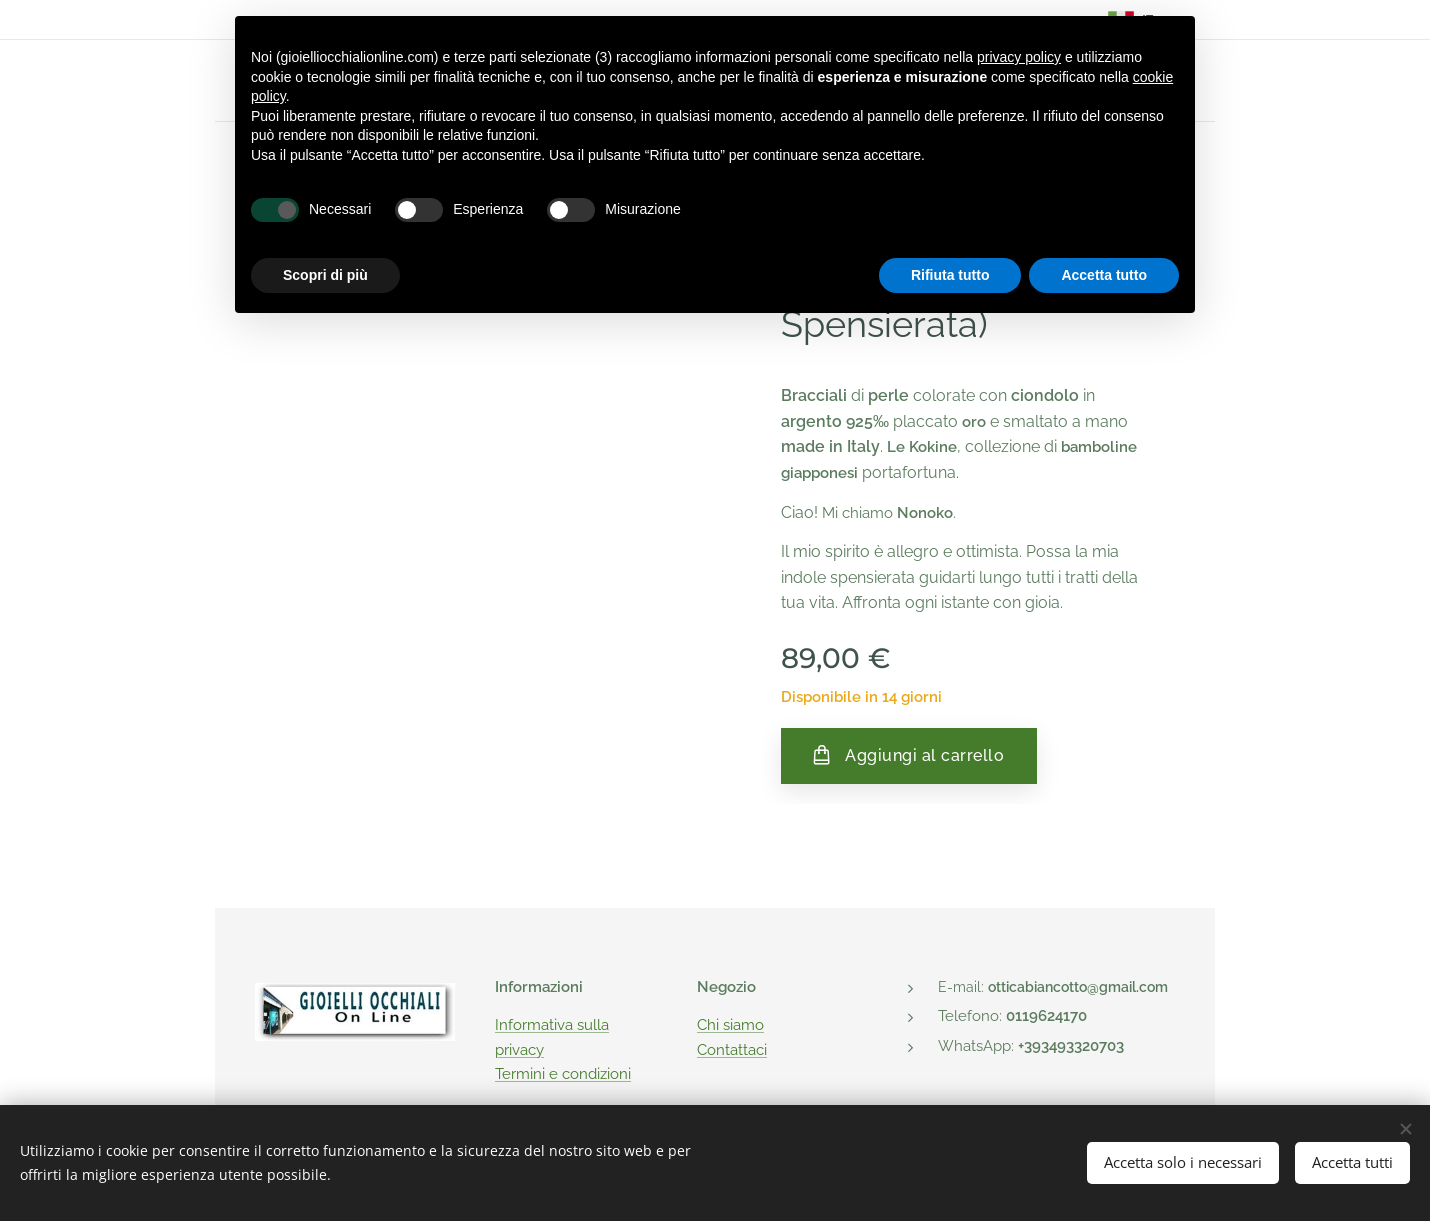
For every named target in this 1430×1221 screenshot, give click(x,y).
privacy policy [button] (1019, 57)
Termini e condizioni (563, 1074)
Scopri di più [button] (325, 275)
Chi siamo (730, 1025)
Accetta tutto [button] (1104, 275)
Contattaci (732, 1049)
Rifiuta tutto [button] (950, 275)
